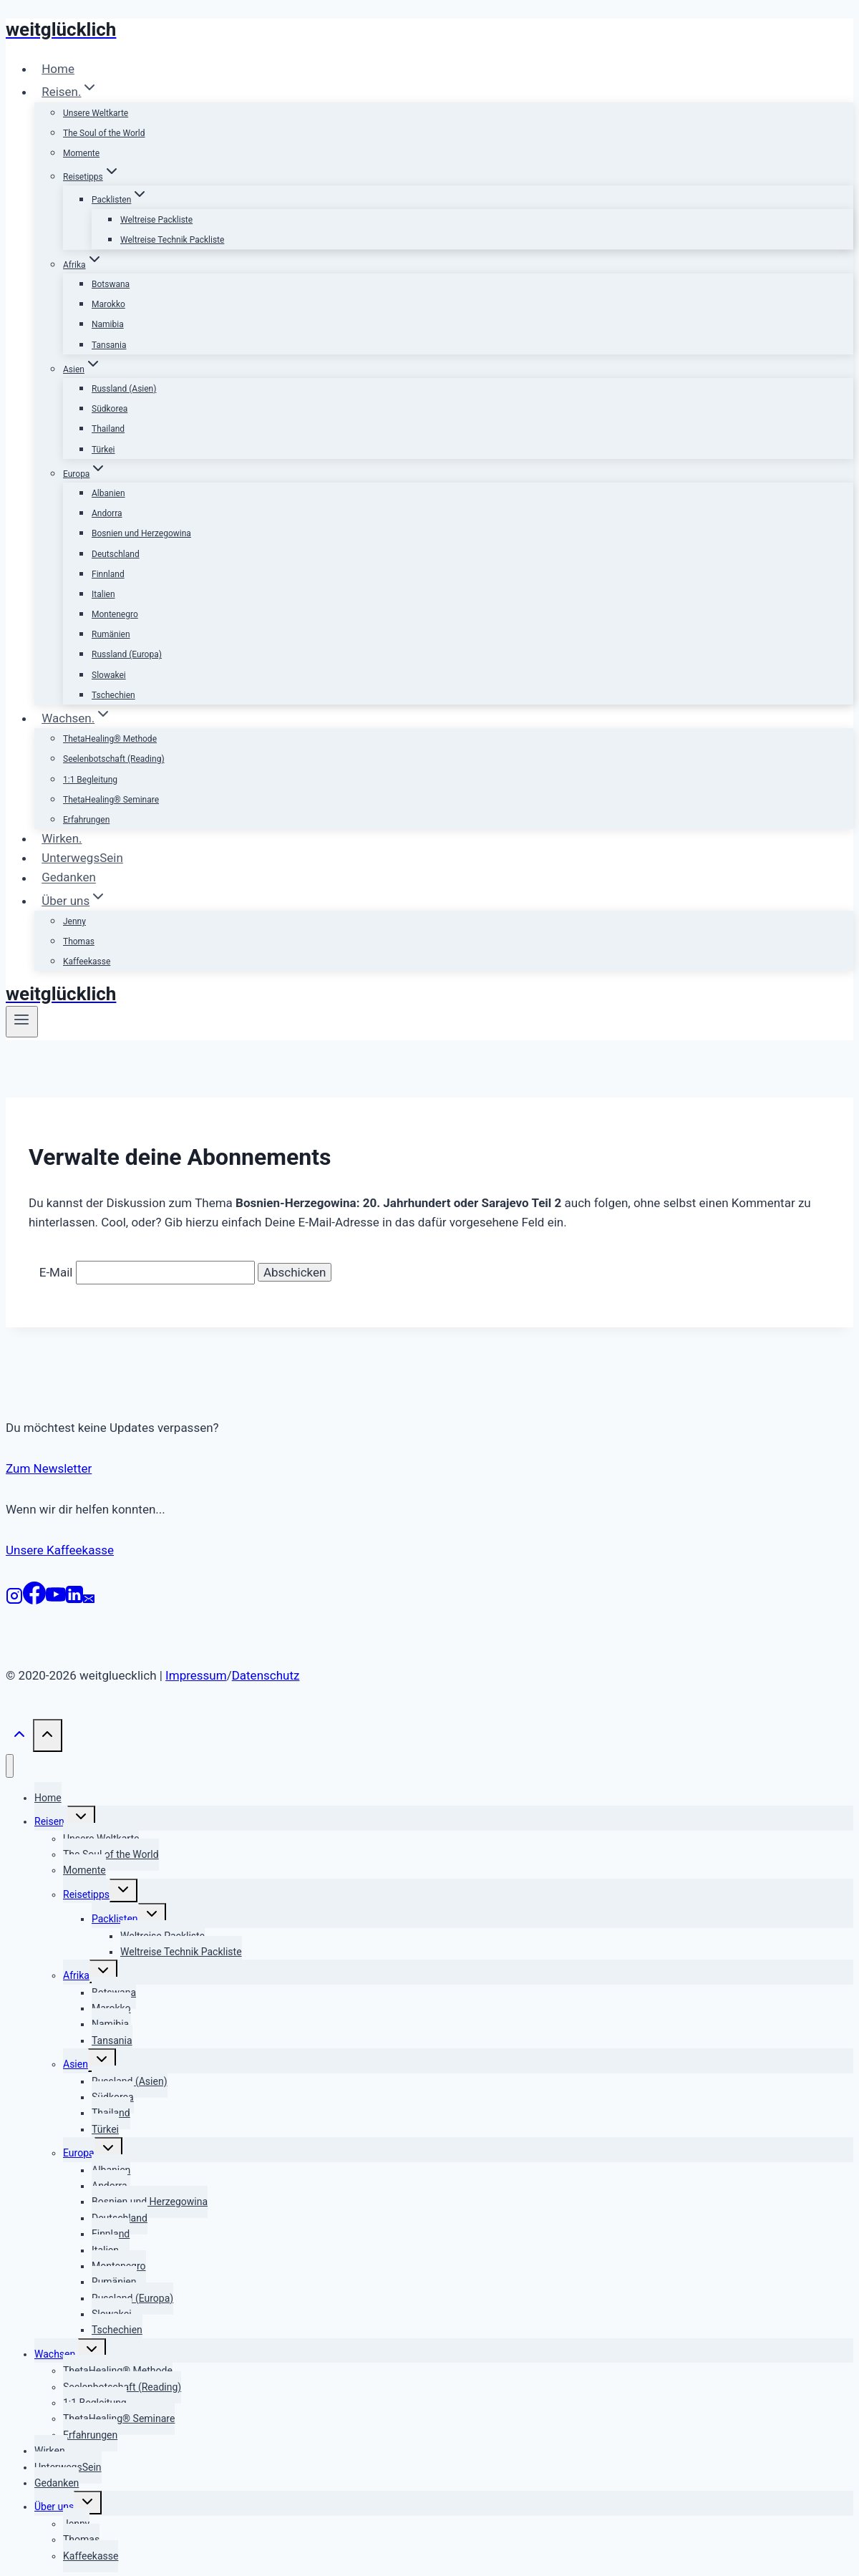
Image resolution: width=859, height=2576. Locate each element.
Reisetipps (86, 1894)
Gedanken (69, 878)
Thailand (108, 429)
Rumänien (111, 634)
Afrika (76, 1975)
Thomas (78, 941)
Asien (75, 2064)
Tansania (109, 345)
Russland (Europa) (127, 654)
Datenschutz (266, 1675)
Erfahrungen (86, 820)
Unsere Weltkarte (95, 113)
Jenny (74, 921)
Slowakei (109, 675)
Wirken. (62, 838)
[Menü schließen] (10, 1766)
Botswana (111, 284)
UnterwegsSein (82, 858)
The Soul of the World (104, 133)
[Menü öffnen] (22, 1021)
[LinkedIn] (74, 1600)
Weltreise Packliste (156, 220)
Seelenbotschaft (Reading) (114, 759)
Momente (81, 153)
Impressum (196, 1675)
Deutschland (116, 554)
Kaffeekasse (86, 962)
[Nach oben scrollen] (19, 1738)
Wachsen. (56, 2354)
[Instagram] (14, 1600)
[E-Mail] (88, 1600)
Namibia (108, 324)
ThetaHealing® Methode (110, 739)
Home (58, 69)
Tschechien (113, 695)
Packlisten (115, 1918)
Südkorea (109, 409)
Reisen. (50, 1821)
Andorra (107, 513)
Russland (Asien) (124, 389)
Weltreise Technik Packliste (172, 240)
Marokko (108, 304)
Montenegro (115, 614)
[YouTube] (56, 1600)
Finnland (108, 574)
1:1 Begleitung (90, 780)
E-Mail (56, 1272)
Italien (103, 594)
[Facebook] (34, 1600)
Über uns (54, 2506)
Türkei (103, 450)
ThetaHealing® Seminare (111, 800)
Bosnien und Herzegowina (141, 533)
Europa (78, 2153)
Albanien (108, 493)
